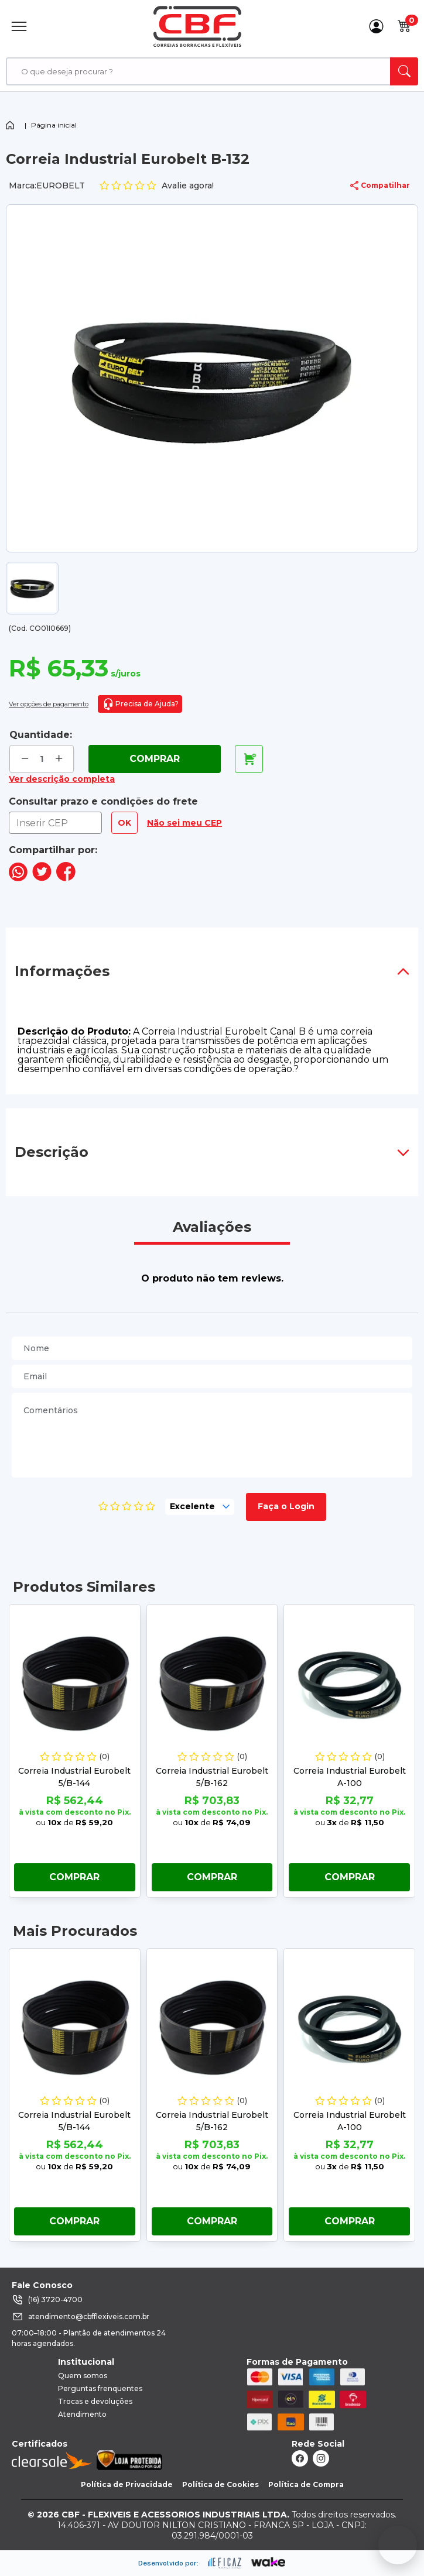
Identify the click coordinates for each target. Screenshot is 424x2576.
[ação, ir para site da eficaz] (225, 2563)
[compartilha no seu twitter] (42, 878)
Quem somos (82, 2375)
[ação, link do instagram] (321, 2458)
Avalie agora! (156, 185)
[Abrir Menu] (19, 26)
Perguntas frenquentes (100, 2388)
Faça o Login (286, 1506)
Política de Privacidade (127, 2484)
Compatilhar (380, 185)
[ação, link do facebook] (300, 2458)
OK (124, 823)
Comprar (154, 758)
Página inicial (54, 125)
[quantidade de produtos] (42, 759)
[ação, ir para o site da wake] (268, 2562)
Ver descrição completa (62, 779)
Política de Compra (306, 2484)
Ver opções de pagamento (48, 704)
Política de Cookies (220, 2484)
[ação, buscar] (404, 71)
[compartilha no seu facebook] (66, 878)
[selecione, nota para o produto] (199, 1507)
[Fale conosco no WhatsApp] (397, 2545)
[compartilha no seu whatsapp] (18, 878)
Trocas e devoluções (95, 2401)
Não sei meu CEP (184, 823)
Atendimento (82, 2414)
